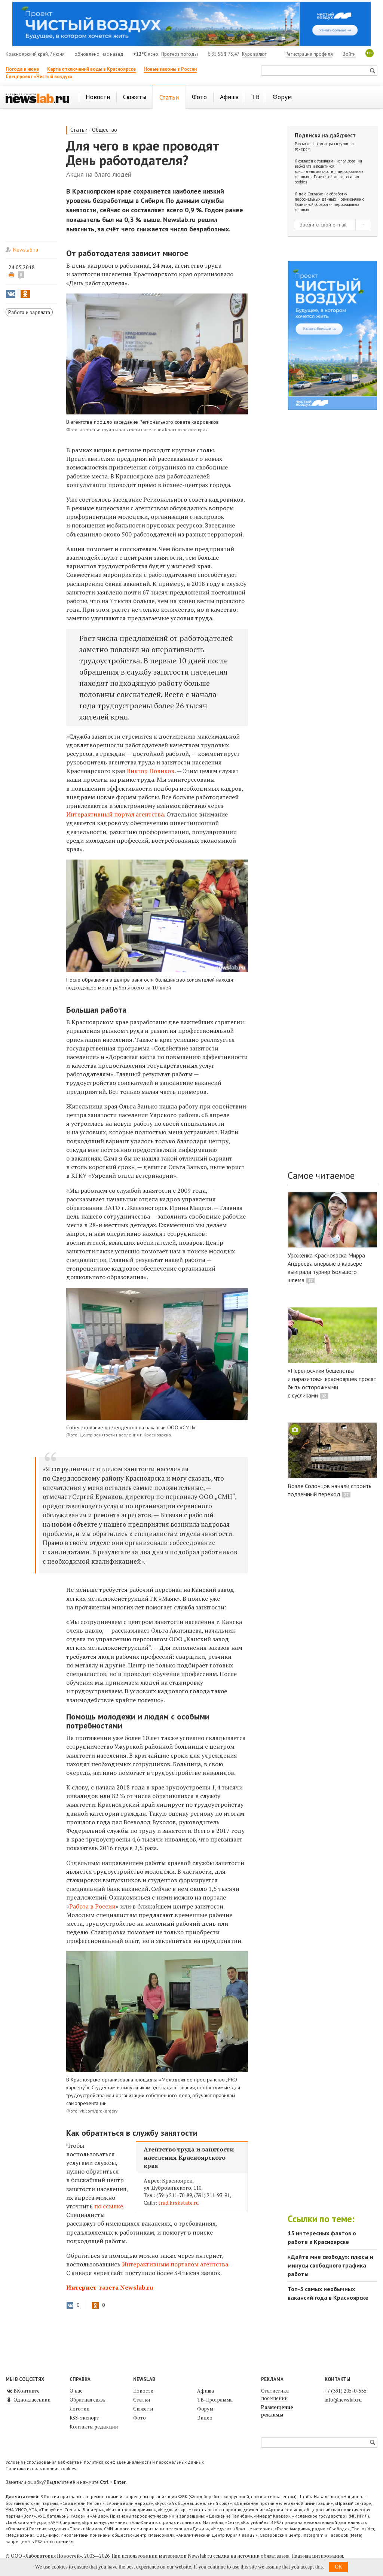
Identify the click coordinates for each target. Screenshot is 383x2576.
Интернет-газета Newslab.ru (109, 2287)
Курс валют (254, 54)
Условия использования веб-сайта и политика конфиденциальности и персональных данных (105, 2462)
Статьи (79, 129)
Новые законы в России (170, 69)
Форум (205, 2408)
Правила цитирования (317, 2555)
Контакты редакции (94, 2426)
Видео (204, 2417)
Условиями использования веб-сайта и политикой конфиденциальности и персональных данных (329, 168)
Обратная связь (87, 2399)
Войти (349, 54)
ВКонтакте (23, 2390)
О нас (76, 2390)
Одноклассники (28, 2399)
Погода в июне (22, 69)
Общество (104, 129)
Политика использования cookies (41, 2468)
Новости (143, 2390)
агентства (115, 814)
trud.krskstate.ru (178, 2202)
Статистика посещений (275, 2394)
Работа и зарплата (29, 312)
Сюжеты (143, 2408)
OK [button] (338, 2567)
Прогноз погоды (179, 54)
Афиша (205, 2390)
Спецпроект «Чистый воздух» (39, 76)
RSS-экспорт (84, 2417)
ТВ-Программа (215, 2399)
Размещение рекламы (277, 2411)
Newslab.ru (25, 249)
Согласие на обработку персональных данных (321, 196)
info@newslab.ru (343, 2399)
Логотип (79, 2408)
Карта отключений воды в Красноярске (91, 69)
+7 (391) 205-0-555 (346, 2390)
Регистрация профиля (309, 54)
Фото (139, 2417)
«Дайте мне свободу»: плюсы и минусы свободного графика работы (330, 2265)
